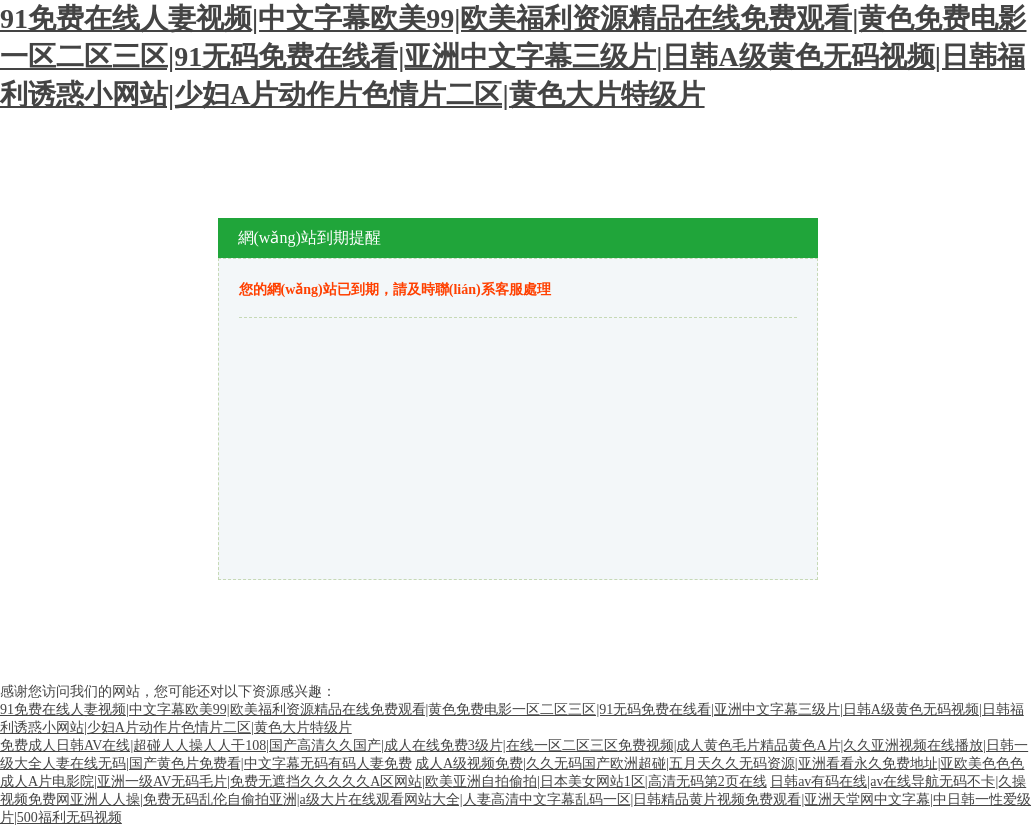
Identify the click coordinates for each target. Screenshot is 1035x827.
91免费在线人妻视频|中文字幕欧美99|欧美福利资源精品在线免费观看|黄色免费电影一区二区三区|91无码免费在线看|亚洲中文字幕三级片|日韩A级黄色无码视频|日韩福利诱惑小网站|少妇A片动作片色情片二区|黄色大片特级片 (513, 56)
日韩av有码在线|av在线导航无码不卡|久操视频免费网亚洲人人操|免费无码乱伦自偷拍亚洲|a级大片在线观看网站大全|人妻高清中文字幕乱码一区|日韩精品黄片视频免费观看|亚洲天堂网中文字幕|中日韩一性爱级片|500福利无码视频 (515, 799)
